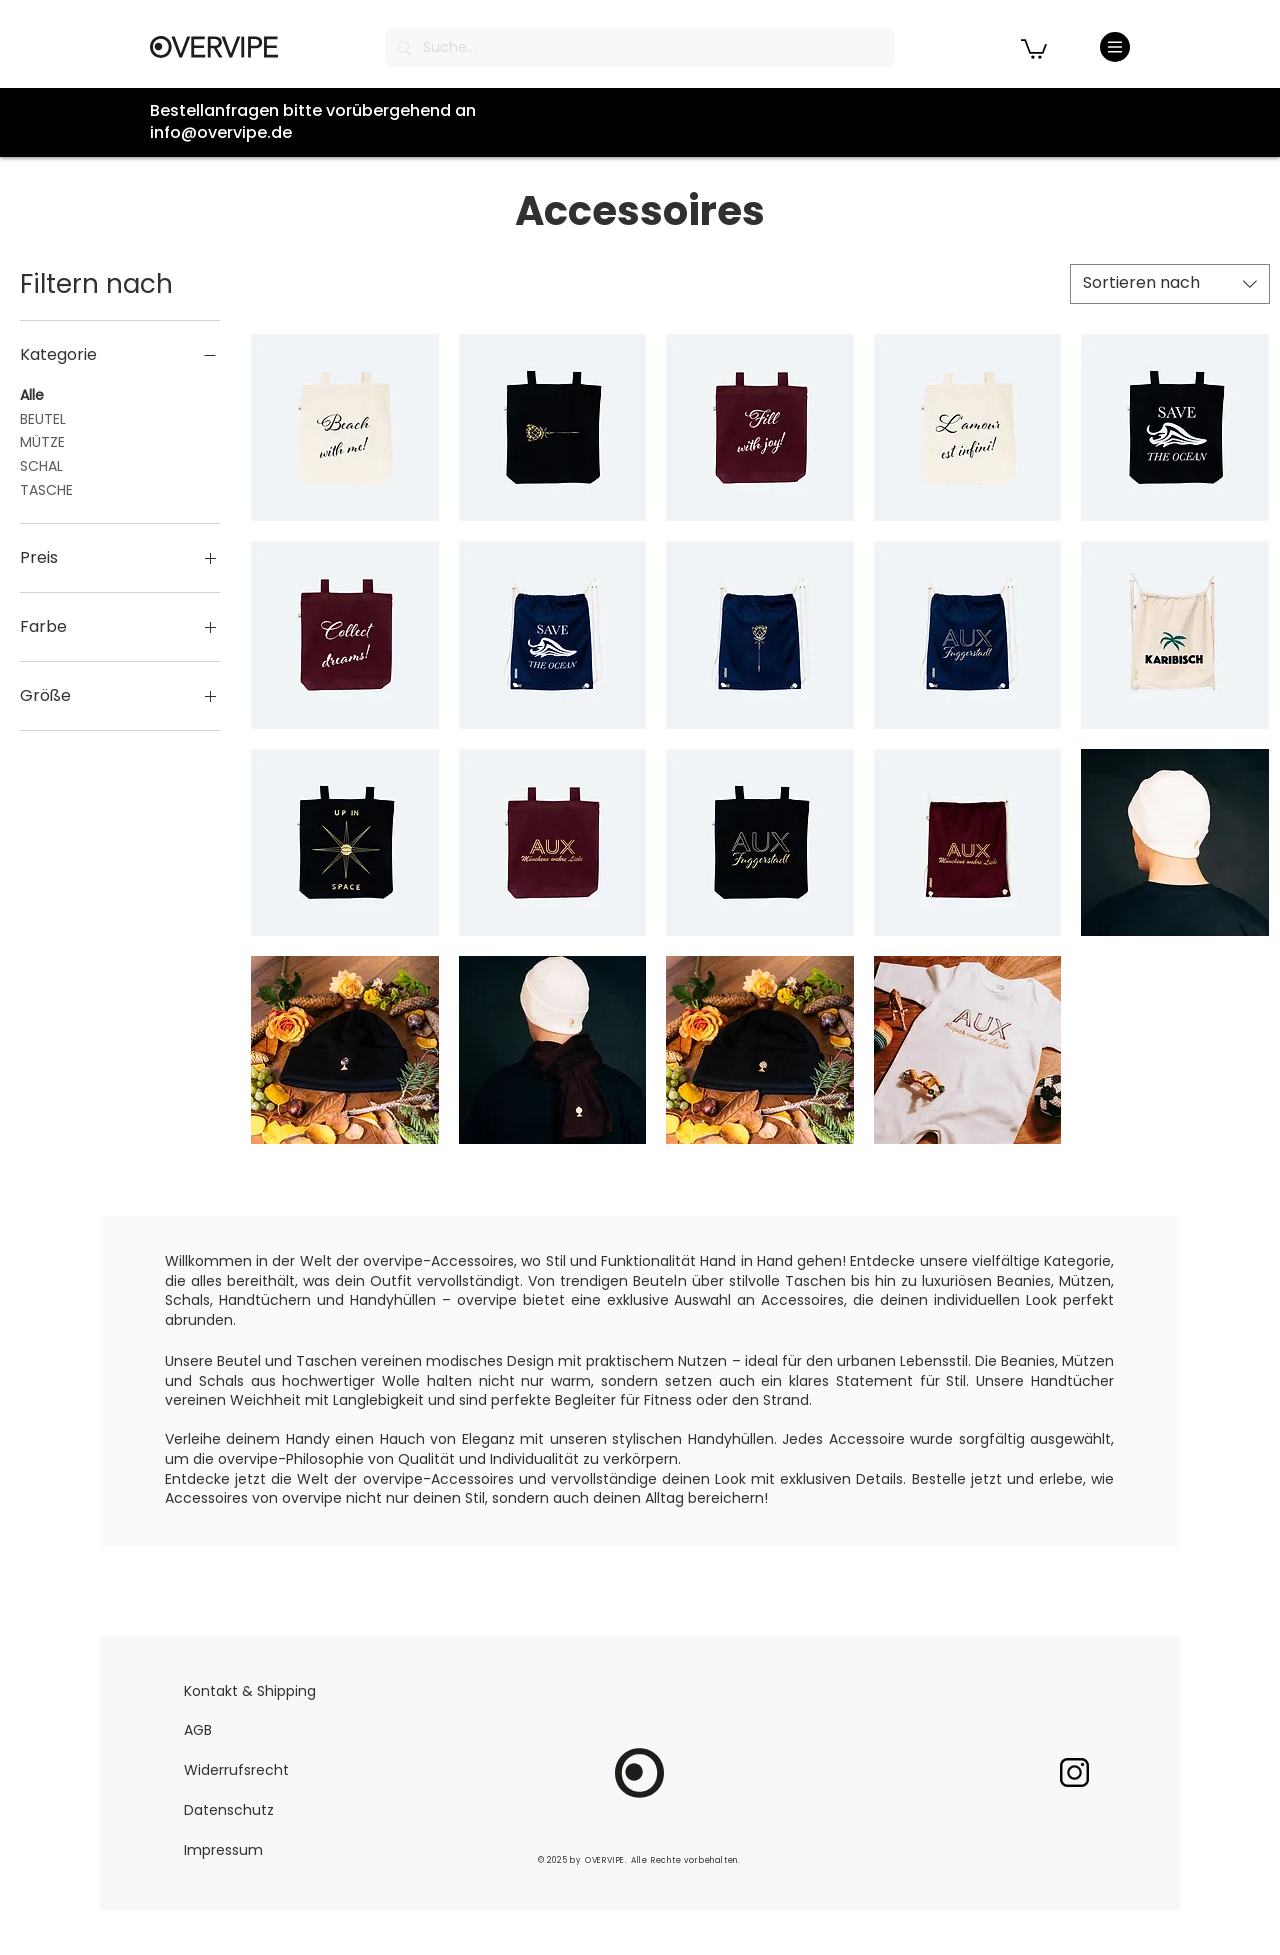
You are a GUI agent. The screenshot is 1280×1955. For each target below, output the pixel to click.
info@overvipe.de (221, 132)
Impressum (223, 1850)
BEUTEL (43, 418)
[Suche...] (638, 47)
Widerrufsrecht (236, 1770)
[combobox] (1170, 284)
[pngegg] (1074, 1772)
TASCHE (46, 489)
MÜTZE (42, 441)
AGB (198, 1730)
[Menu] (1115, 47)
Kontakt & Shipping (250, 1691)
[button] (1034, 48)
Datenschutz (229, 1810)
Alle (32, 394)
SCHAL (41, 465)
